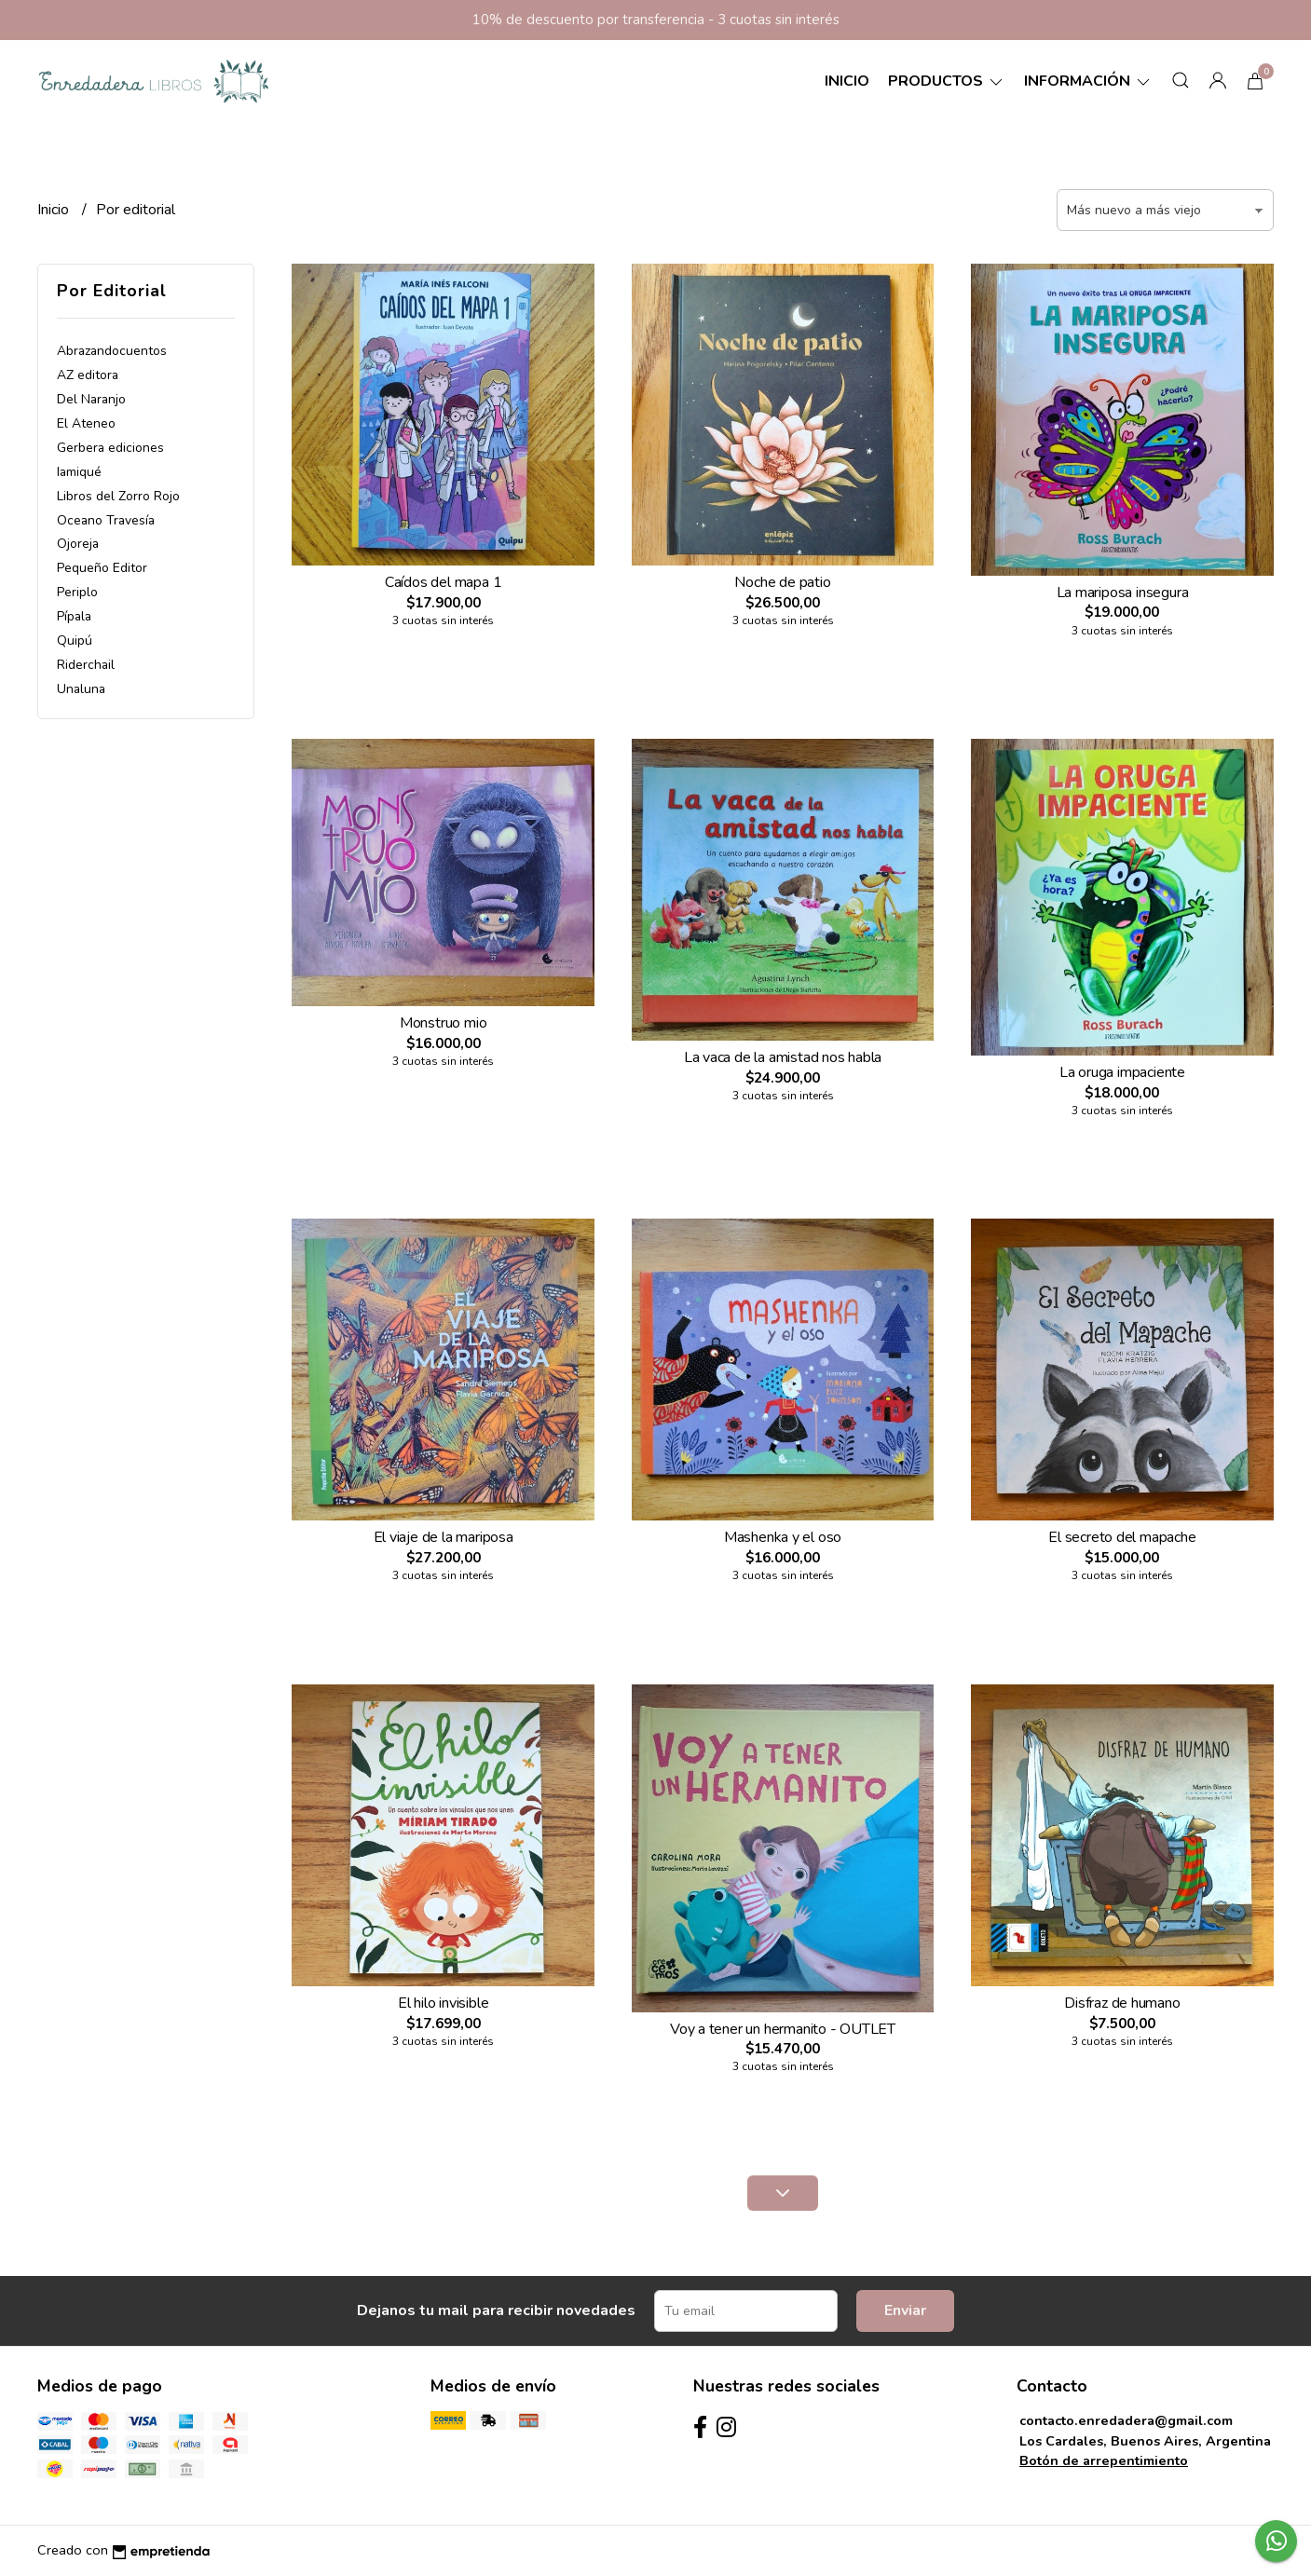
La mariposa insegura (1123, 592)
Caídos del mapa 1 (443, 582)
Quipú (74, 640)
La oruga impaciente (1122, 1072)
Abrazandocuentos (112, 351)
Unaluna (81, 689)
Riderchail (86, 665)
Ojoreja (78, 543)
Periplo (77, 592)
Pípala (74, 616)
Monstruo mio (443, 1023)
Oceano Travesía (106, 520)
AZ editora (87, 375)
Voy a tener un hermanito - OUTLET (782, 2029)
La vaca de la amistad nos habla (783, 1057)
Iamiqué (79, 472)
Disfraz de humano (1122, 2003)
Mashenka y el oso (782, 1537)
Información (1088, 81)
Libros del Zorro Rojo (118, 496)
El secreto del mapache (1121, 1537)
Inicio (847, 81)
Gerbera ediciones (110, 448)
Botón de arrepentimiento (1103, 2460)
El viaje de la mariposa (443, 1537)
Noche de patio (782, 582)
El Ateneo (86, 423)
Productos (946, 81)
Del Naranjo (91, 399)
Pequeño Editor (102, 568)
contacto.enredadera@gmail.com (1126, 2420)
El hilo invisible (443, 2003)
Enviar (905, 2310)
